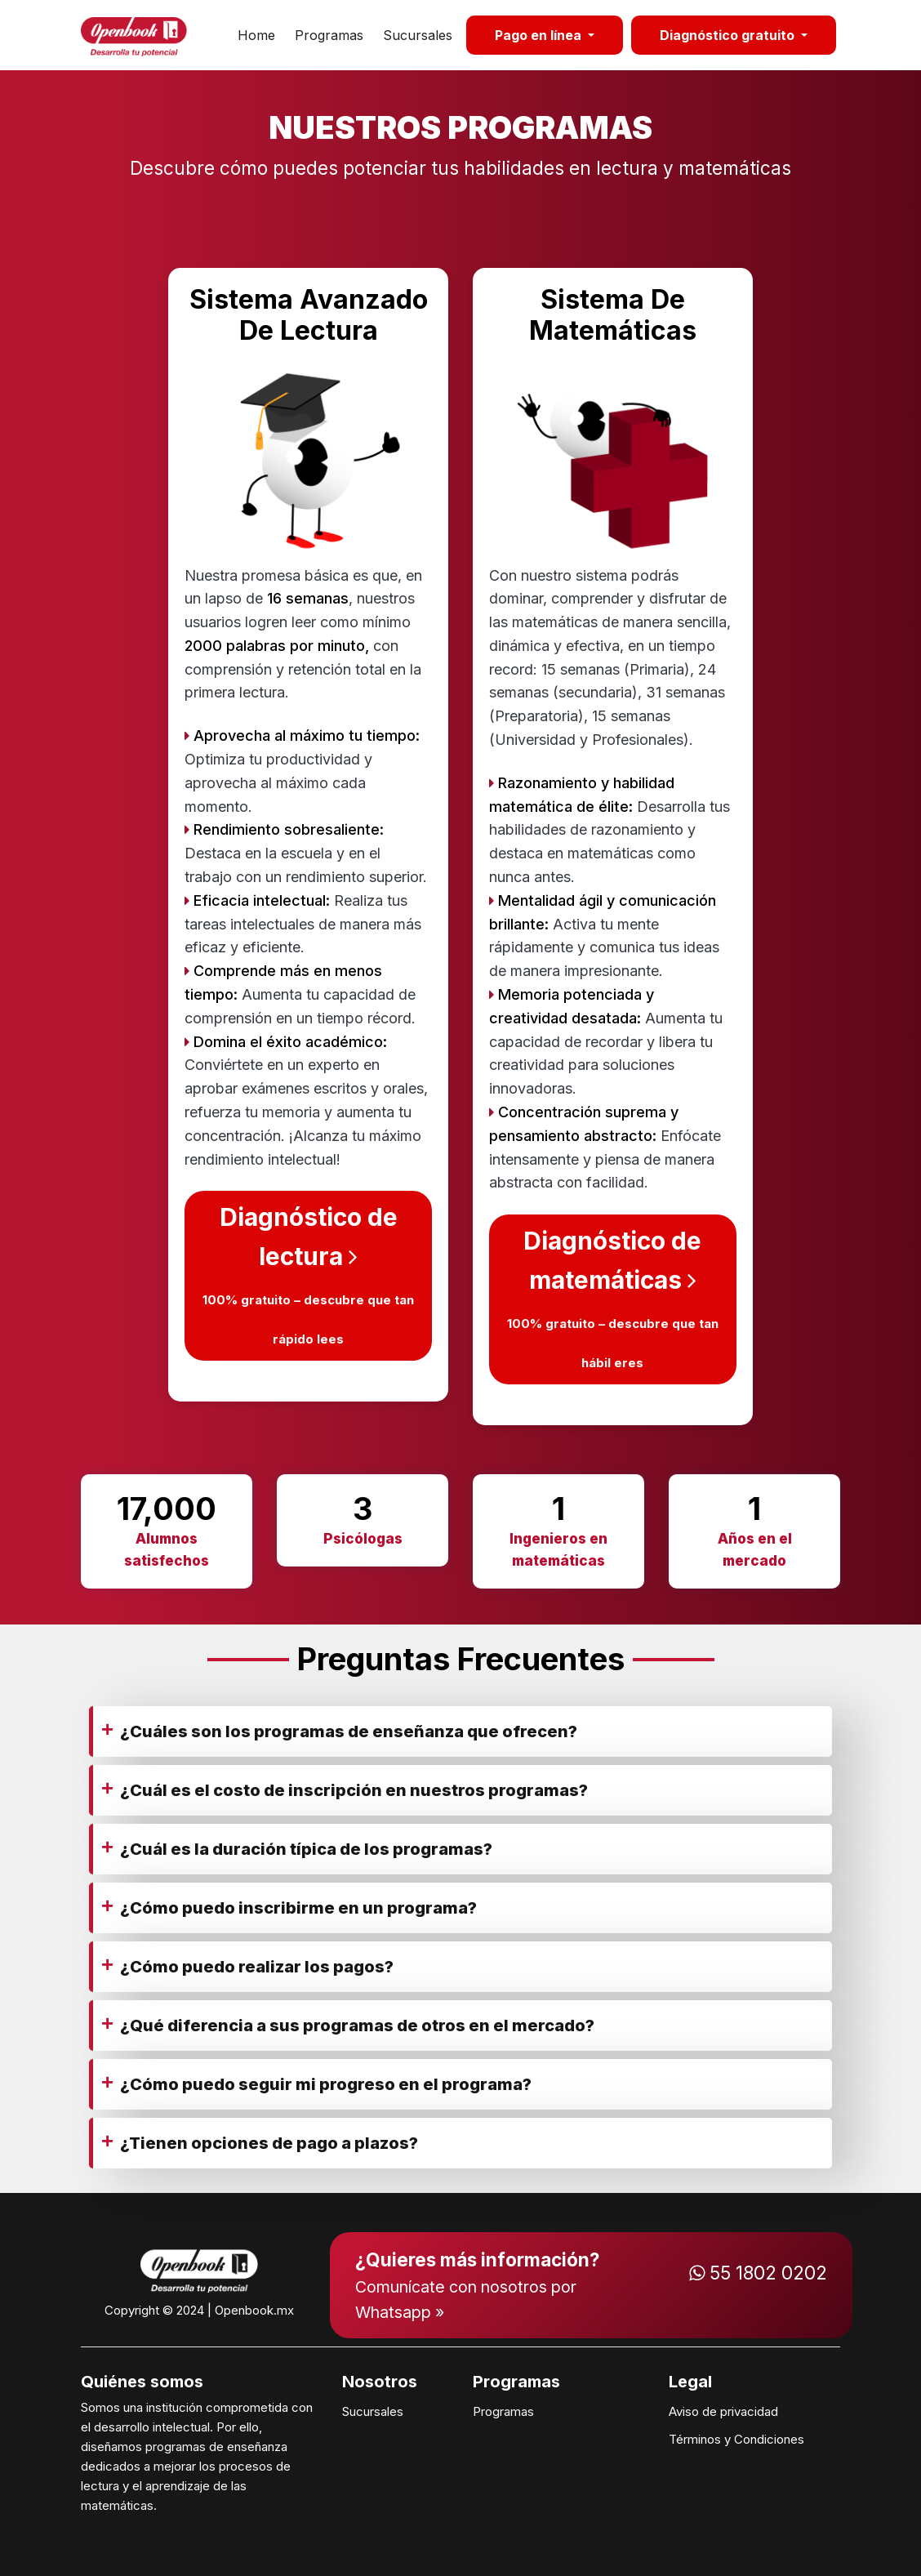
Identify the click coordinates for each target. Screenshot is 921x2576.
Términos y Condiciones (736, 2439)
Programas (329, 35)
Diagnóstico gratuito (729, 35)
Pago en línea (540, 35)
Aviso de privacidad (723, 2411)
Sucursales (417, 35)
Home (256, 35)
